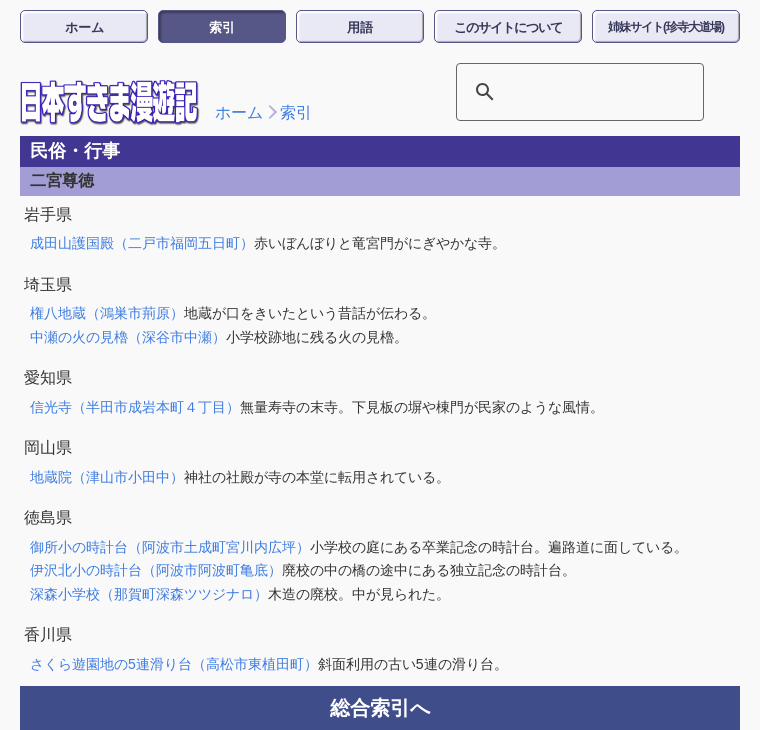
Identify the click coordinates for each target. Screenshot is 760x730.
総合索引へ (380, 708)
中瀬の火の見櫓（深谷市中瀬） (128, 337)
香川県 (48, 634)
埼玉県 (48, 284)
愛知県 (48, 377)
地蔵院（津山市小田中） (107, 477)
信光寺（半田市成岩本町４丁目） (135, 407)
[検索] (554, 92)
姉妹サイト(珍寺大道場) (666, 27)
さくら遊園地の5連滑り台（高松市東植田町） (174, 664)
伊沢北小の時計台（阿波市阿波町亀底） (156, 570)
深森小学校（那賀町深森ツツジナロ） (149, 594)
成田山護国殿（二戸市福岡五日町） (142, 243)
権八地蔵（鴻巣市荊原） (107, 313)
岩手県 (48, 214)
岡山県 (48, 447)
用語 (360, 27)
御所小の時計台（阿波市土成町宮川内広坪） (170, 547)
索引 (222, 27)
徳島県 (48, 517)
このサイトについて (508, 27)
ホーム (84, 27)
